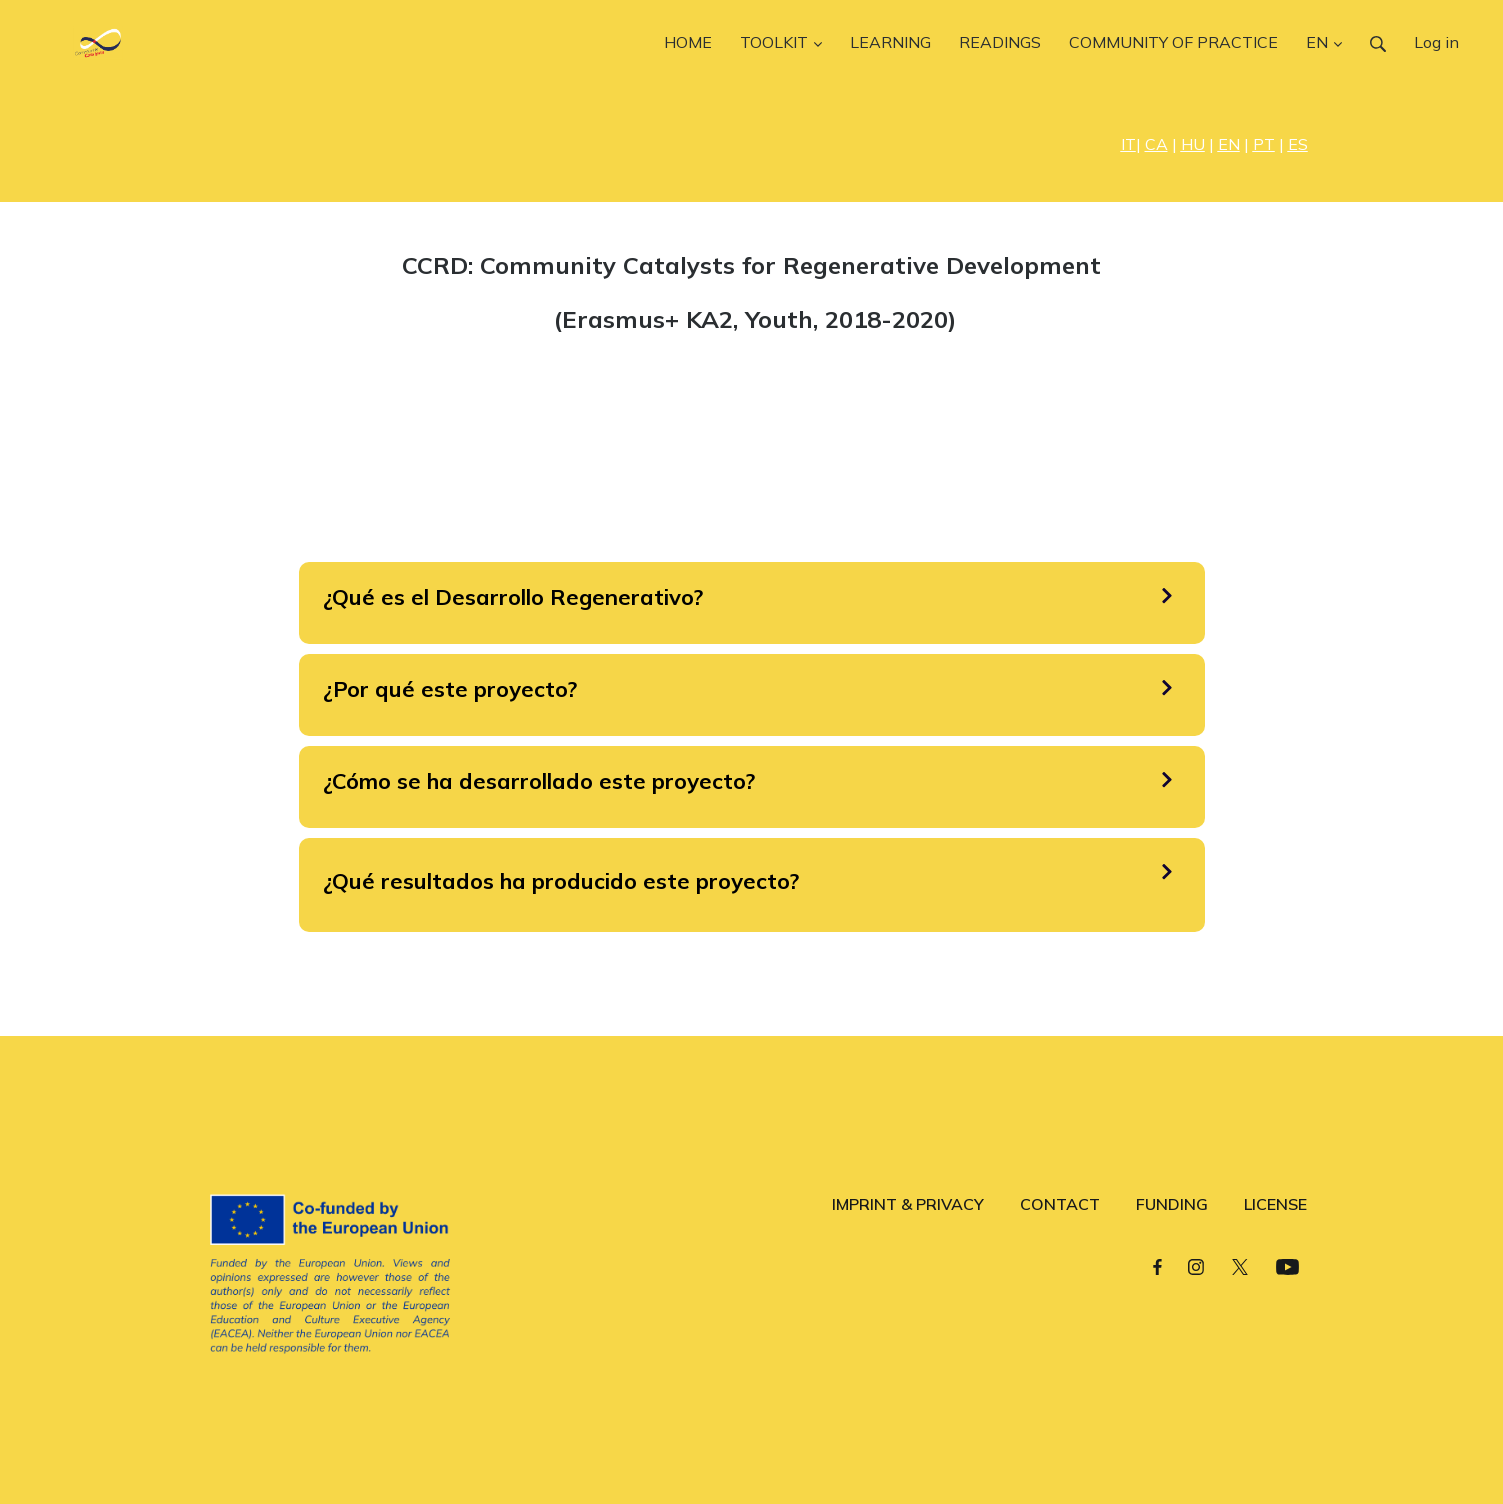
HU (1193, 144)
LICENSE (1275, 1204)
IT (1128, 144)
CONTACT (1060, 1204)
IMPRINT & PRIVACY (908, 1204)
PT (1264, 144)
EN (1229, 144)
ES (1298, 144)
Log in (1436, 42)
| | (1158, 144)
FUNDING (1172, 1204)
